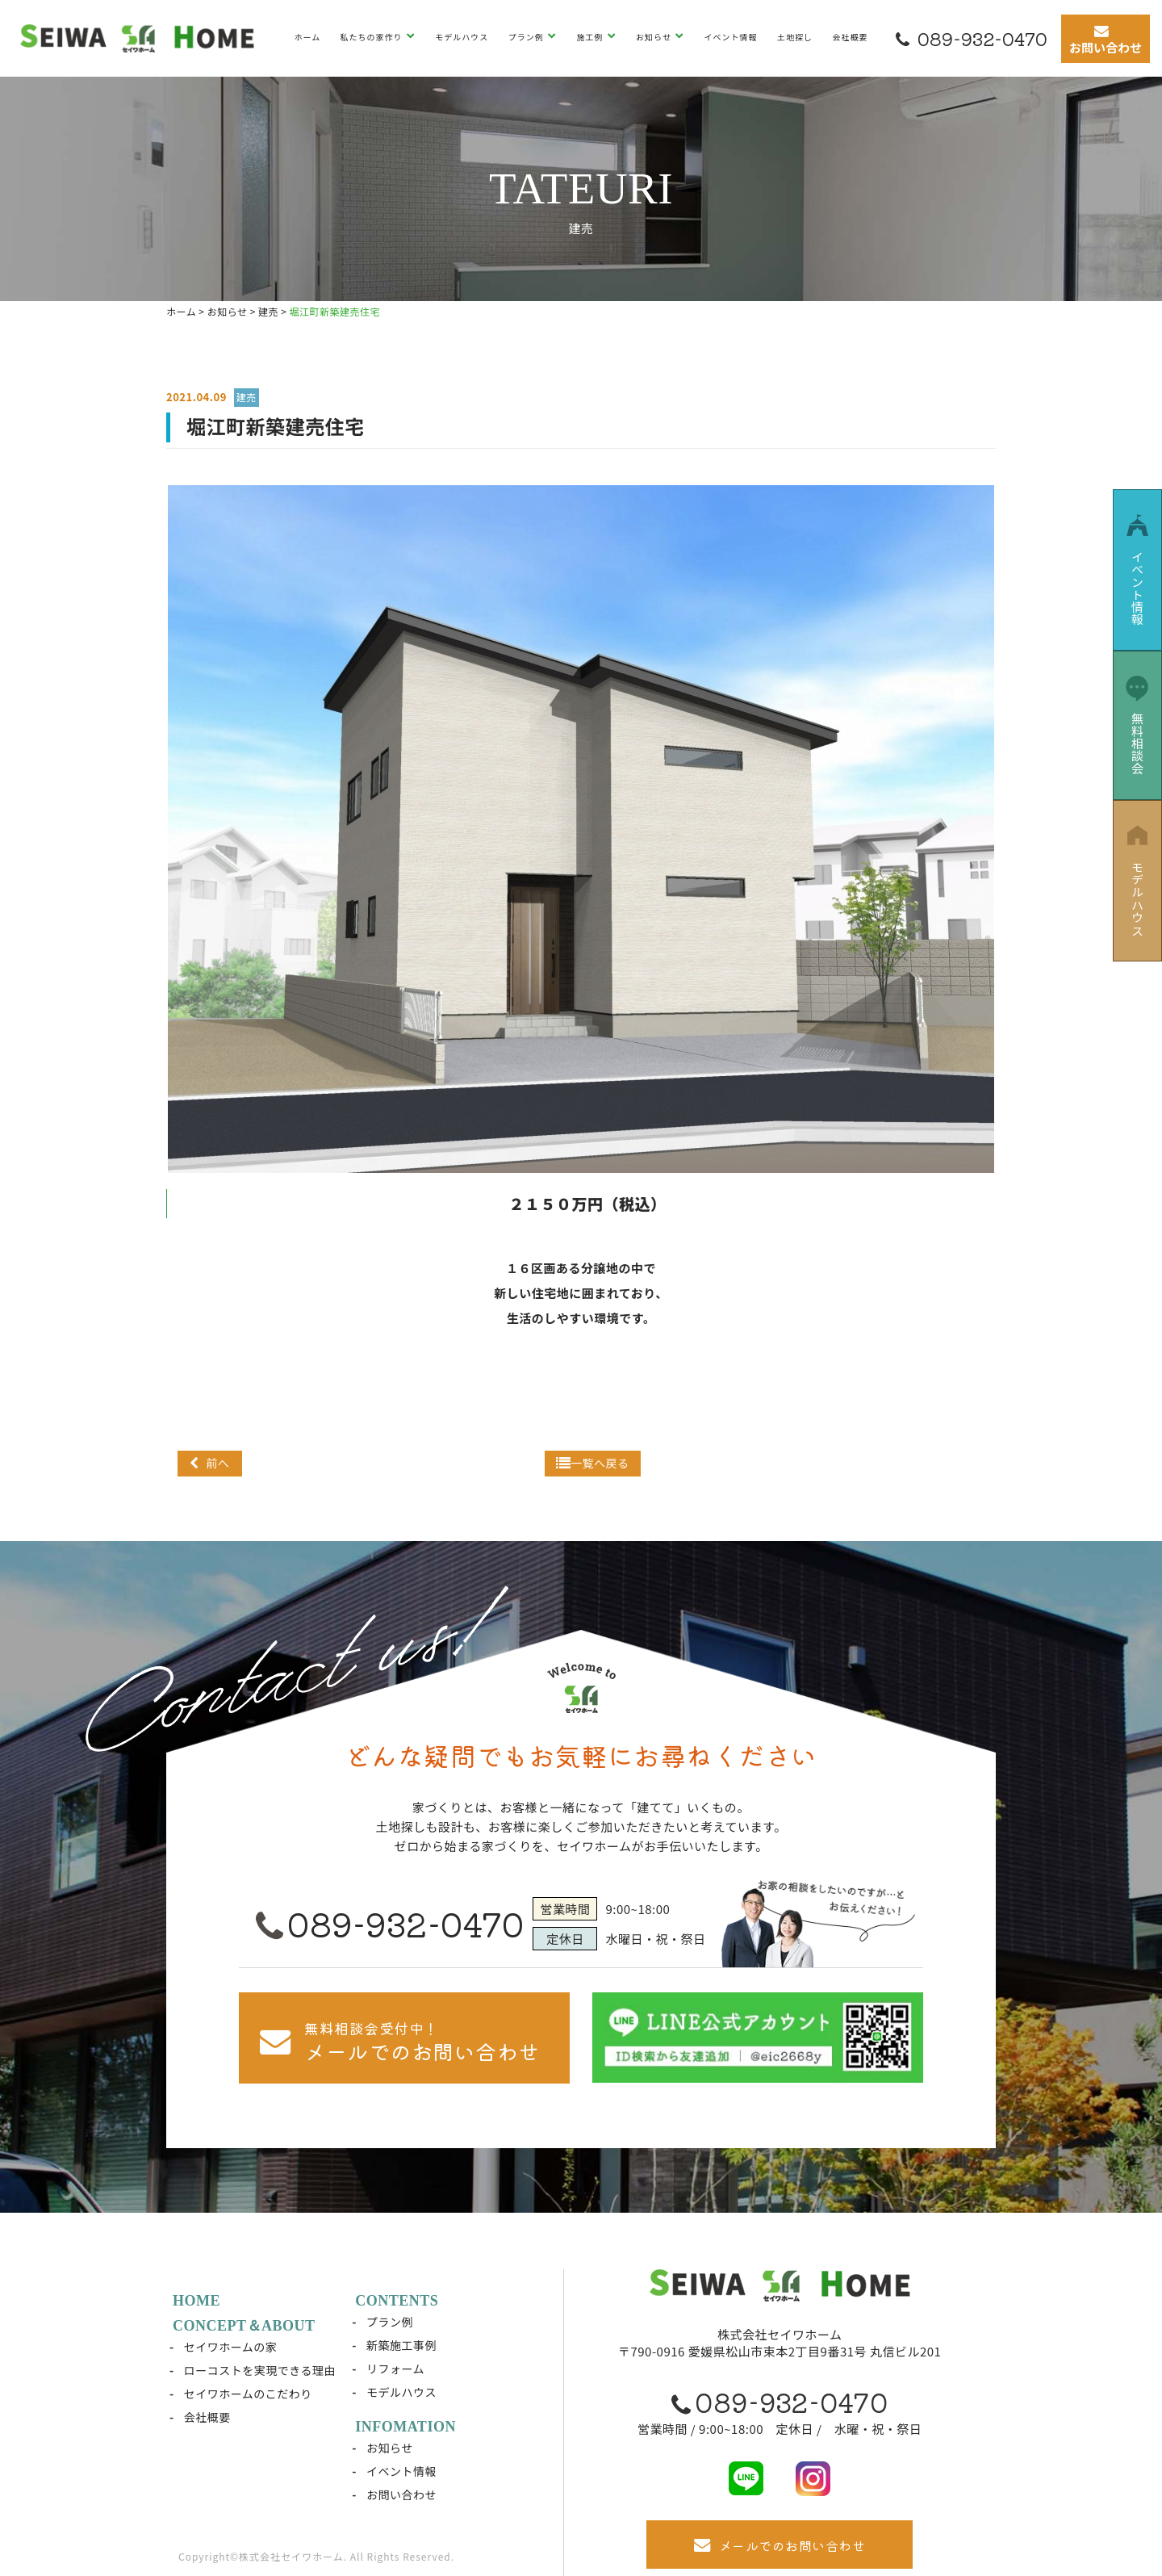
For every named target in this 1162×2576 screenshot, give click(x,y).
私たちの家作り (373, 37)
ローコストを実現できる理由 (260, 2370)
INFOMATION (405, 2426)
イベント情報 (731, 37)
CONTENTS (396, 2300)
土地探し (795, 37)
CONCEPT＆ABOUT (244, 2325)
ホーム (307, 37)
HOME (196, 2300)
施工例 (590, 37)
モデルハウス (461, 37)
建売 (246, 397)
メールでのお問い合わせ (779, 2545)
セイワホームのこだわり (248, 2393)
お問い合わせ (401, 2494)
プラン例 (527, 37)
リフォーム (395, 2368)
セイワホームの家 (231, 2346)
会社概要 (849, 37)
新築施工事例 (401, 2345)
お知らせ (655, 37)
